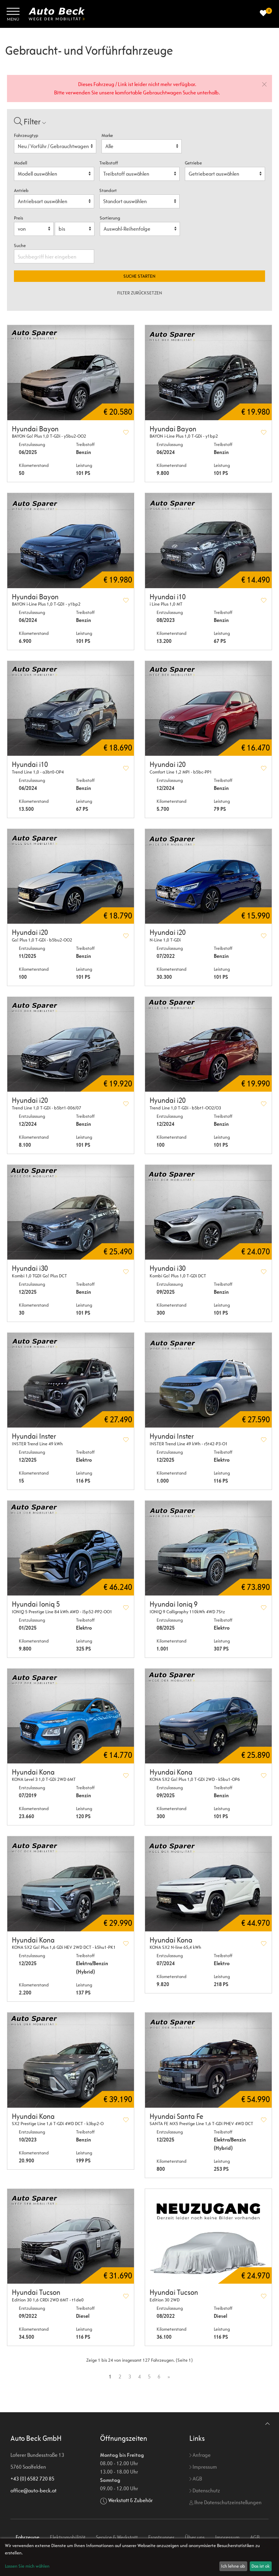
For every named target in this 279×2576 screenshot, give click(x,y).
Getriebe (193, 163)
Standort (108, 190)
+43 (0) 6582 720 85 (32, 2478)
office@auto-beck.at (33, 2490)
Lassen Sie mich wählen (27, 2566)
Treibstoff (108, 163)
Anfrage (200, 2455)
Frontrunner (161, 2537)
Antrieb (21, 190)
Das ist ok (260, 2566)
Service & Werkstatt (117, 2537)
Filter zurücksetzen (139, 293)
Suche (20, 245)
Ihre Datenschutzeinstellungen (225, 2502)
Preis (18, 218)
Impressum (203, 2466)
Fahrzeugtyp (26, 135)
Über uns (195, 2537)
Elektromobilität (67, 2537)
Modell (20, 163)
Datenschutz (204, 2490)
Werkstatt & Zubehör (130, 2500)
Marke (107, 135)
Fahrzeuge (27, 2537)
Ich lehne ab (233, 2566)
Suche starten (139, 276)
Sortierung (110, 218)
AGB (195, 2478)
